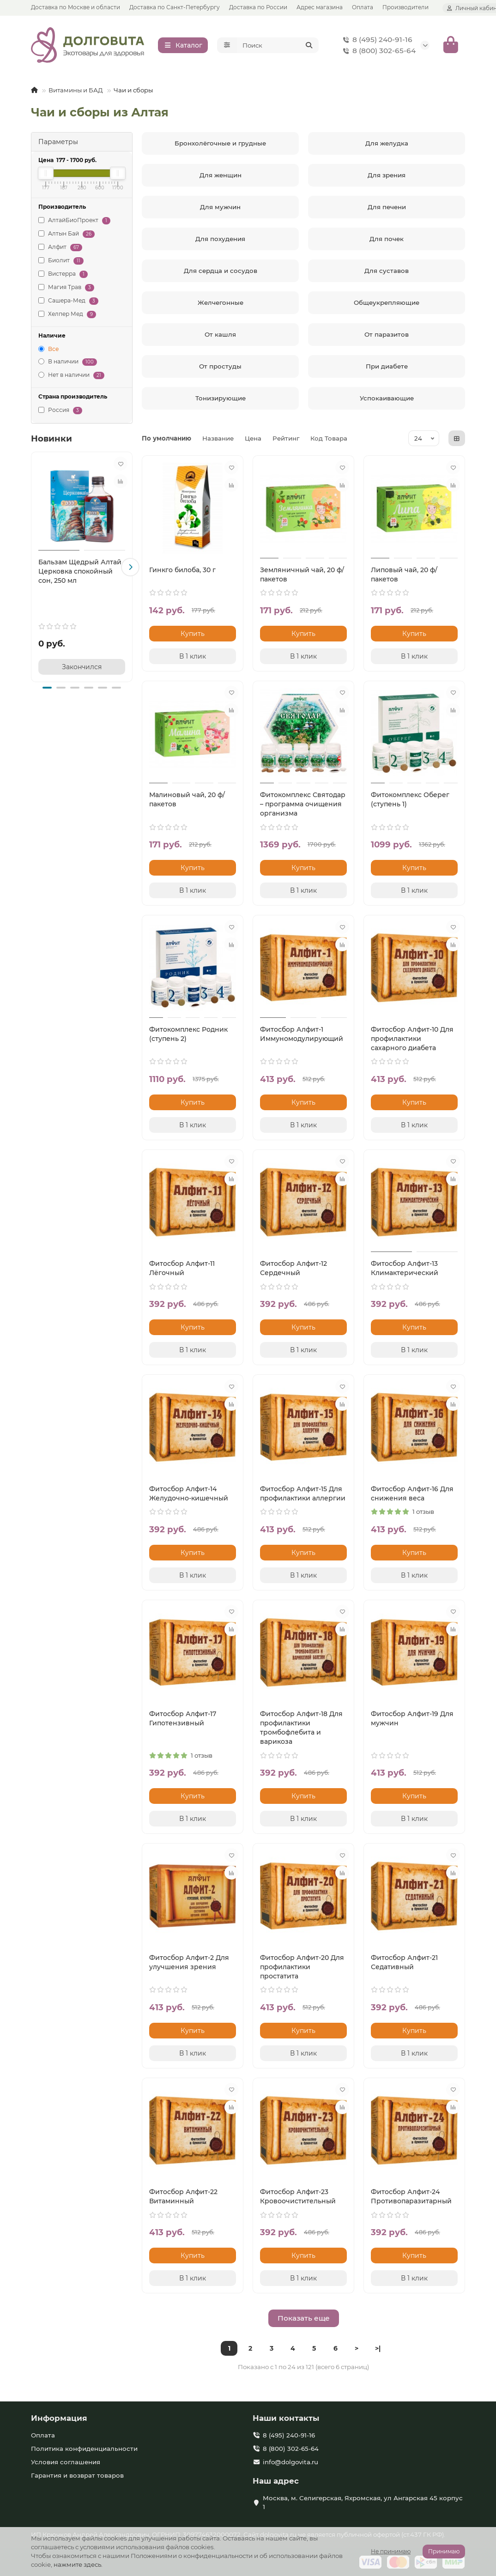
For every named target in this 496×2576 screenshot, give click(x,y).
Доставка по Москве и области (75, 7)
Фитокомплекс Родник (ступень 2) (188, 1034)
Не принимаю (391, 2551)
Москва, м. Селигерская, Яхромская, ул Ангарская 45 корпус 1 (363, 2502)
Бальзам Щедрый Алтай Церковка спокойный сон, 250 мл (79, 571)
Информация (59, 2418)
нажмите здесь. (78, 2564)
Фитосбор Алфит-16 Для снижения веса (412, 1493)
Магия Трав (66, 287)
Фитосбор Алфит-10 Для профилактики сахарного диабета (412, 1038)
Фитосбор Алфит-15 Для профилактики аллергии (302, 1493)
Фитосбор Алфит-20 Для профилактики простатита (302, 1966)
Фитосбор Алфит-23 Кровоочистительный (298, 2196)
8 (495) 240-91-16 (375, 40)
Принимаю (444, 2551)
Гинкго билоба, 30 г (182, 570)
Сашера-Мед (68, 301)
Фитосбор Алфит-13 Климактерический (404, 1268)
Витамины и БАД (75, 90)
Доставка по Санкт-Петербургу (174, 7)
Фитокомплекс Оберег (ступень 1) (410, 799)
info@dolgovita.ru (290, 2462)
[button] (130, 567)
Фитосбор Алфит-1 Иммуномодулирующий (301, 1034)
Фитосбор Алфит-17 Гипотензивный (182, 1718)
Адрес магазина (319, 7)
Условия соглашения (65, 2462)
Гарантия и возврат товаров (77, 2475)
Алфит (60, 247)
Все (48, 348)
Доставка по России (258, 7)
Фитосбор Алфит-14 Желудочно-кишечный (188, 1493)
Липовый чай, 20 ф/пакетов (404, 574)
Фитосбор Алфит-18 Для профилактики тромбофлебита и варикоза (301, 1728)
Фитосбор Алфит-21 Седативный (404, 1962)
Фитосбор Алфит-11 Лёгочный (182, 1268)
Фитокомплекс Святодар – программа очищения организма (302, 804)
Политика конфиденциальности (84, 2448)
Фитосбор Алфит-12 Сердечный (293, 1268)
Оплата (362, 7)
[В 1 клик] (192, 656)
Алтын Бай (66, 234)
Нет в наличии (71, 375)
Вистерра (63, 274)
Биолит (61, 261)
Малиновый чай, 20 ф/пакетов (187, 799)
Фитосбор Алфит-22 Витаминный (183, 2196)
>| (378, 2348)
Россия (60, 410)
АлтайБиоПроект (74, 220)
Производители (405, 7)
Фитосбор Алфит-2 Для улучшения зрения (189, 1962)
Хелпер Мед (67, 314)
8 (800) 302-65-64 (377, 51)
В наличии (67, 362)
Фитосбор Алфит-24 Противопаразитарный (411, 2196)
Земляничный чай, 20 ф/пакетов (302, 574)
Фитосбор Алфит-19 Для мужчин (412, 1718)
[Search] (278, 45)
